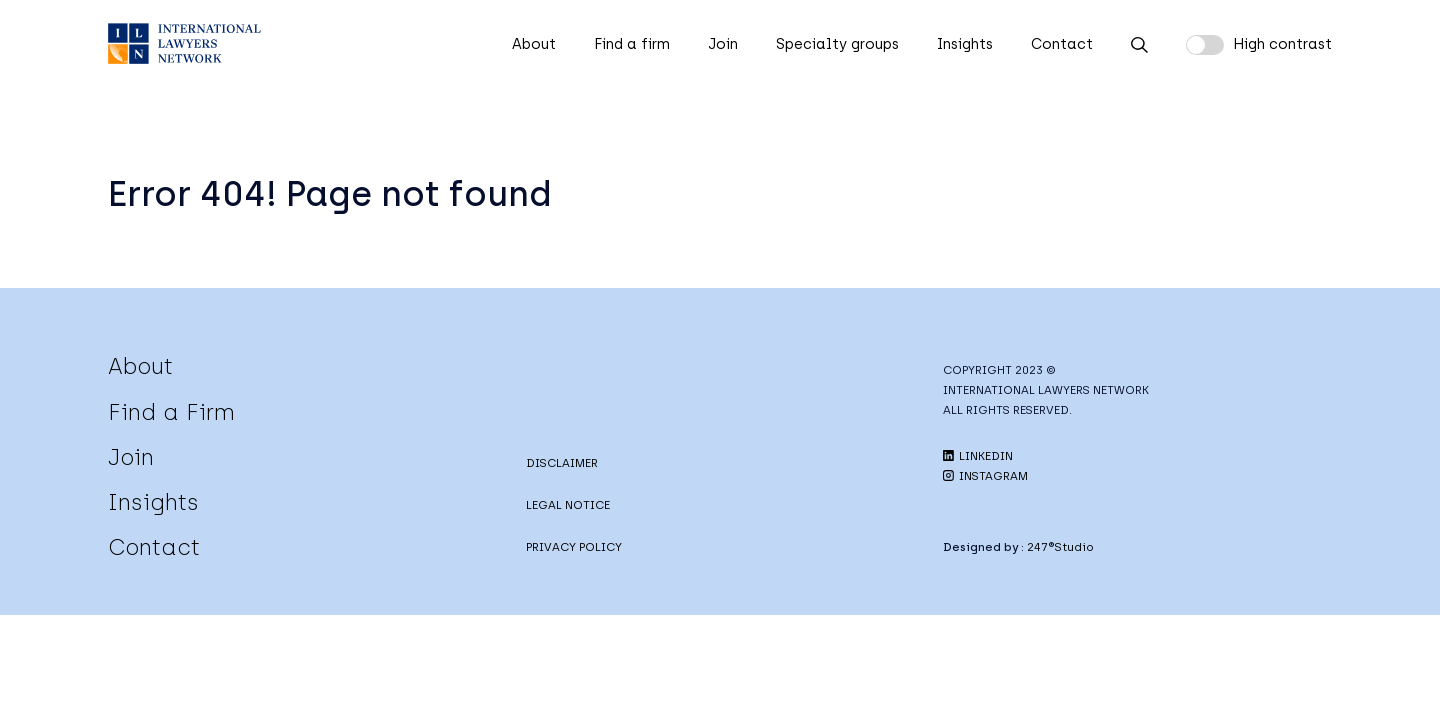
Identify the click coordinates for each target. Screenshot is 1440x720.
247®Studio (1060, 547)
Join (723, 44)
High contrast (1282, 44)
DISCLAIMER (562, 463)
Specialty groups (837, 44)
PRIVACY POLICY (574, 547)
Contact (1062, 44)
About (534, 44)
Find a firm (632, 44)
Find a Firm (171, 412)
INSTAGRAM (985, 476)
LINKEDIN (978, 456)
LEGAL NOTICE (568, 505)
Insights (965, 44)
